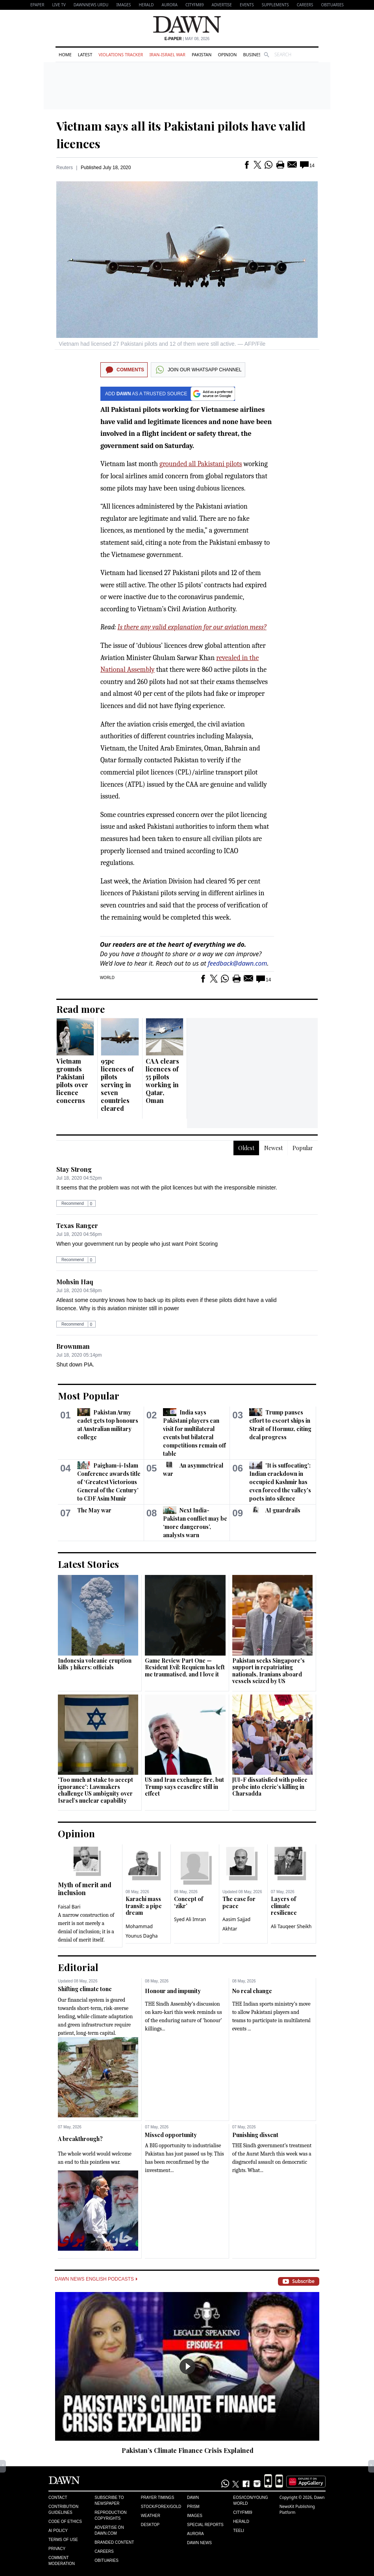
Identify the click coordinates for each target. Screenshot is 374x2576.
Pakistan (201, 54)
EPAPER (37, 4)
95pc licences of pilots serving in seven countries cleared (117, 1084)
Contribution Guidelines (63, 2509)
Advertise (222, 4)
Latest (85, 54)
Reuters (64, 167)
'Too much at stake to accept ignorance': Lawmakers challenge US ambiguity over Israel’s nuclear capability (95, 1790)
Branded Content (114, 2542)
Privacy (56, 2548)
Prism (193, 2506)
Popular (303, 1148)
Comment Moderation (61, 2561)
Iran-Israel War (167, 54)
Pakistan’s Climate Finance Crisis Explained (188, 2450)
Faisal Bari (69, 1906)
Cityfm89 (242, 2512)
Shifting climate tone (85, 1989)
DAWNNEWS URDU (91, 4)
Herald (146, 4)
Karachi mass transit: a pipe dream (144, 1905)
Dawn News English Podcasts (96, 2279)
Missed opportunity (171, 2135)
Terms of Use (63, 2539)
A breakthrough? (80, 2139)
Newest (273, 1148)
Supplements (275, 4)
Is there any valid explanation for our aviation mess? (192, 627)
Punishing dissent (255, 2135)
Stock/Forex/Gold (161, 2506)
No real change (252, 1991)
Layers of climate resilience (284, 1905)
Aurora (170, 4)
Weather (150, 2515)
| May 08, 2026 (187, 39)
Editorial (78, 1967)
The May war (94, 1510)
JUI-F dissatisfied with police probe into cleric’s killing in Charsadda (269, 1786)
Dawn (193, 2497)
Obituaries (332, 4)
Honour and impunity (173, 1991)
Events (247, 4)
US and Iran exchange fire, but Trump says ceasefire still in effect (184, 1786)
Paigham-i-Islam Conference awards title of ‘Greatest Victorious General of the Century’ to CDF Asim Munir (109, 1482)
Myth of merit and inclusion (84, 1889)
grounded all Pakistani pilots (200, 464)
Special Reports (205, 2525)
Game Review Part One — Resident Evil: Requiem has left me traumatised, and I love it (185, 1667)
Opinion (227, 54)
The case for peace (239, 1902)
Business (253, 54)
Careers (305, 4)
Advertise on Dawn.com (109, 2530)
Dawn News (199, 2543)
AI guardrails (282, 1510)
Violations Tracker (120, 54)
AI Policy (58, 2530)
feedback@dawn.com (237, 963)
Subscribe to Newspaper (109, 2500)
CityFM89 (194, 4)
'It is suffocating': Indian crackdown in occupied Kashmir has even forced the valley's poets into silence (280, 1482)
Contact (57, 2497)
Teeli (238, 2530)
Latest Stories (88, 1564)
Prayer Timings (157, 2497)
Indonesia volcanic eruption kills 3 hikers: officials (94, 1664)
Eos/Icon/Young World (250, 2500)
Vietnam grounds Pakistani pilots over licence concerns (72, 1081)
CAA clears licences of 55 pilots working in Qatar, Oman (162, 1081)
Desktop (150, 2525)
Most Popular (88, 1395)
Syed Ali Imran (190, 1919)
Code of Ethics (65, 2521)
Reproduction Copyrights (110, 2515)
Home (65, 54)
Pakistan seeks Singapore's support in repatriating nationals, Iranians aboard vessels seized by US (268, 1671)
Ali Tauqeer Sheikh (291, 1926)
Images (123, 4)
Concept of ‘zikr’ (188, 1902)
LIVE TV (58, 4)
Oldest (246, 1148)
